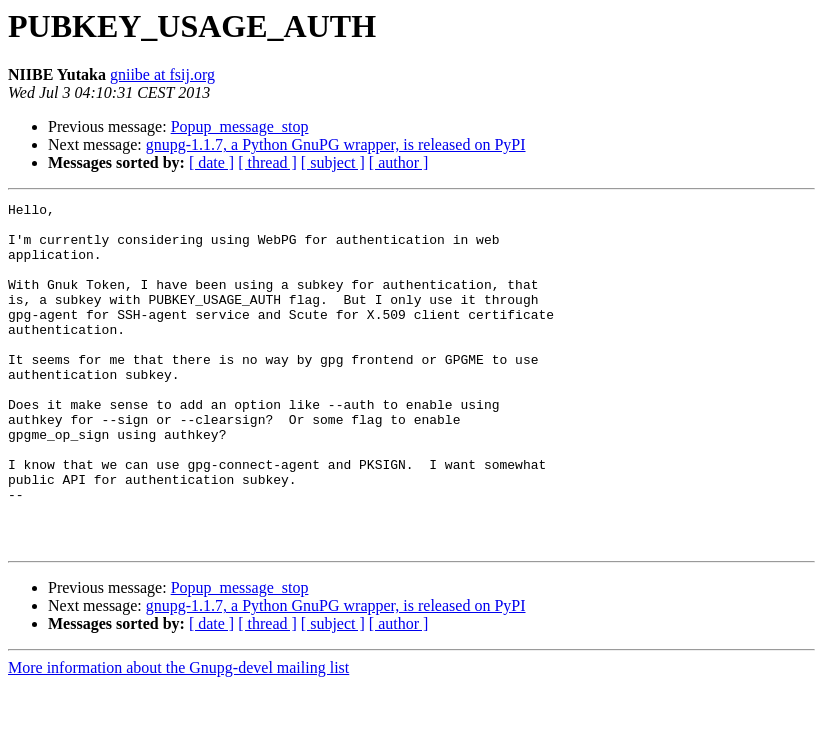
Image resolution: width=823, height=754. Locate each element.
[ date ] (211, 162)
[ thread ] (267, 162)
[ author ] (399, 162)
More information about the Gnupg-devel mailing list (178, 736)
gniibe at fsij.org (162, 74)
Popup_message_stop (240, 126)
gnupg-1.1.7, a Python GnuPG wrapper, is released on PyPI (336, 144)
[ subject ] (333, 162)
